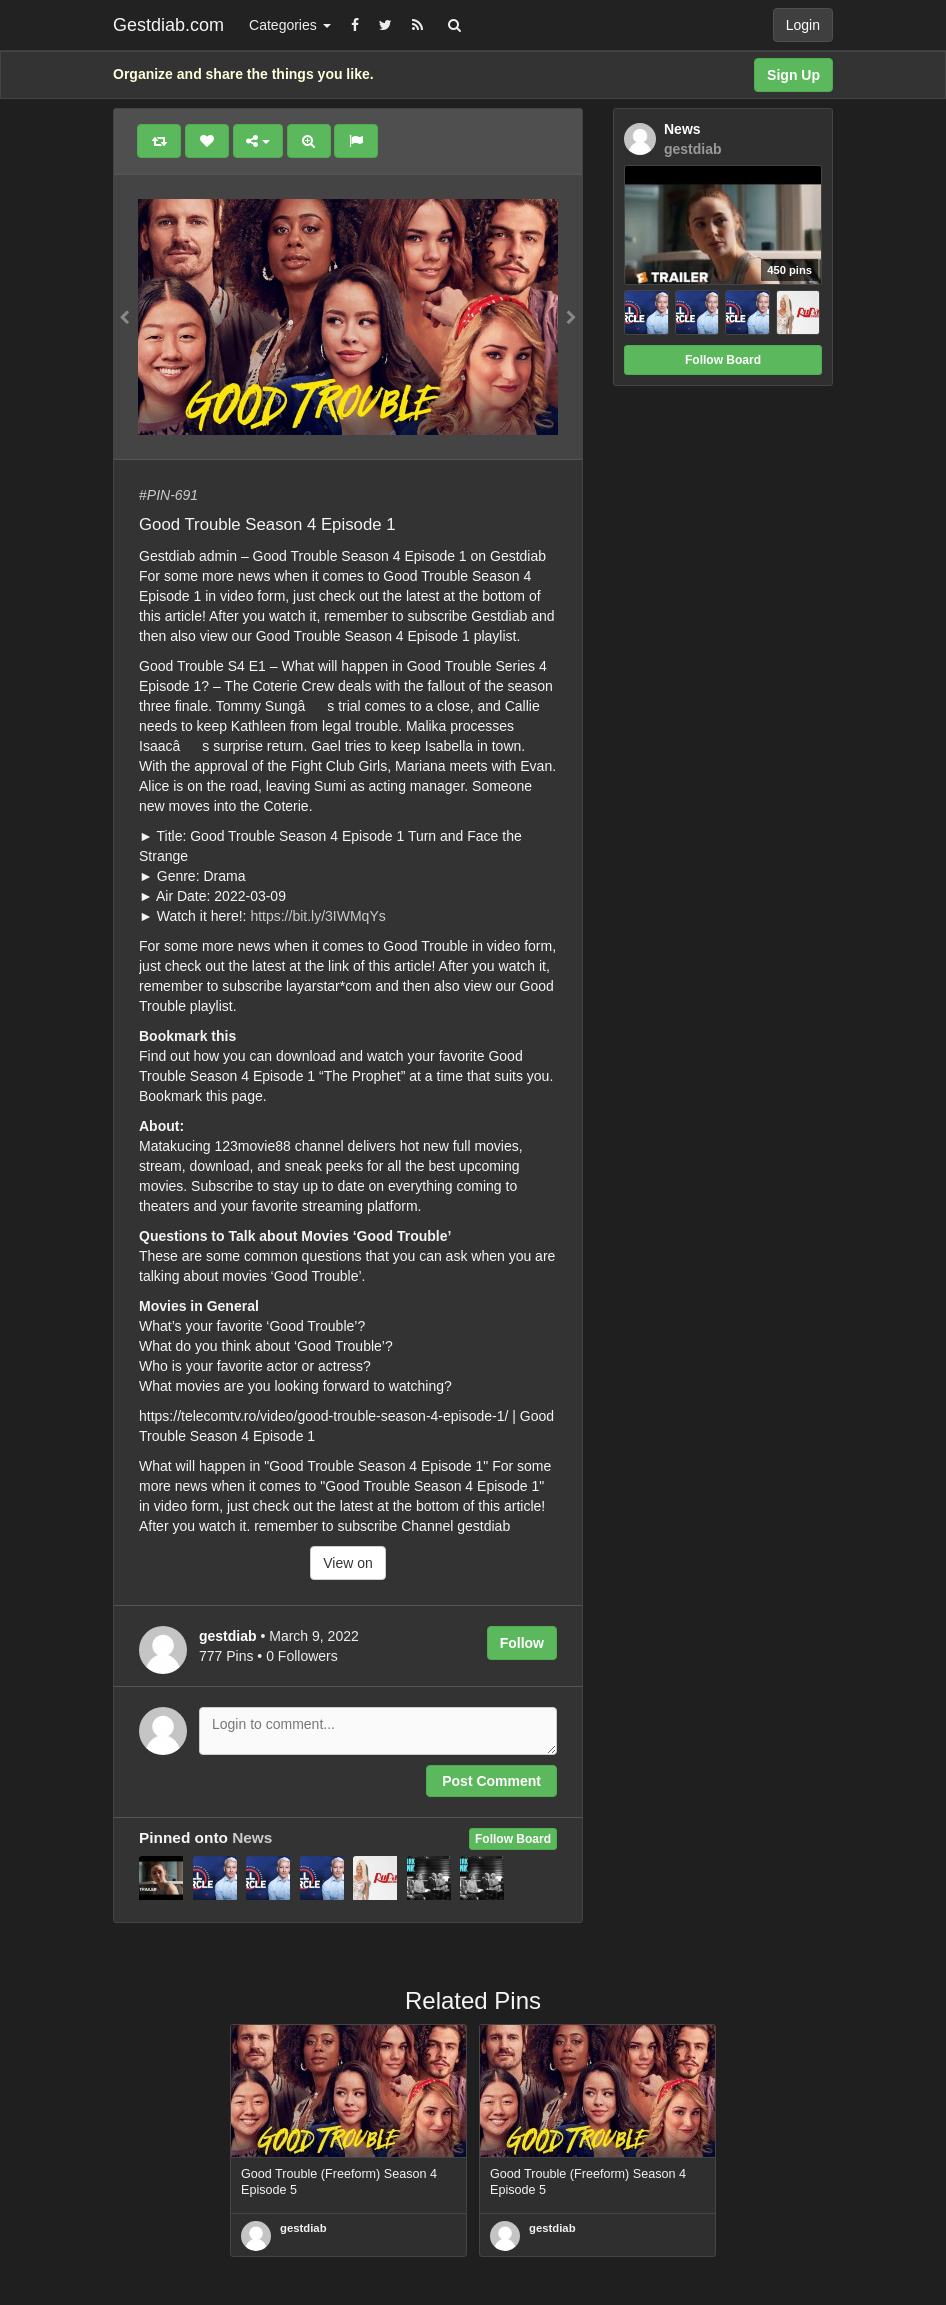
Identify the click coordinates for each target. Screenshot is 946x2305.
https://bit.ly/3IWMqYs (317, 916)
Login (803, 25)
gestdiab (303, 2228)
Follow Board (513, 1839)
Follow (522, 1643)
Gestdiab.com (168, 25)
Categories (290, 25)
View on (348, 1563)
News (252, 1837)
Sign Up (793, 75)
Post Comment (491, 1781)
